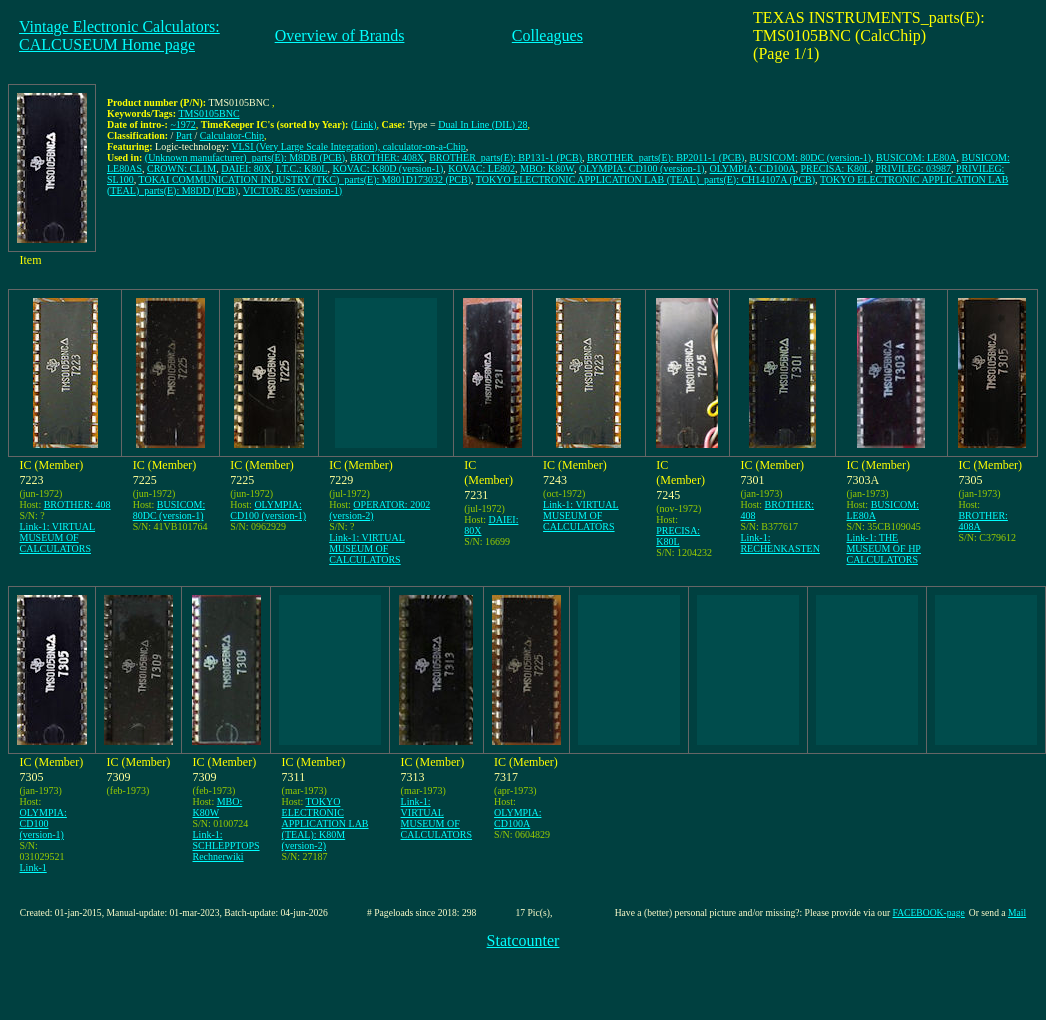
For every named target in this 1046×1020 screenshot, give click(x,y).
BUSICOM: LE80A (916, 157)
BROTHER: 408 (77, 504)
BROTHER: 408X (387, 157)
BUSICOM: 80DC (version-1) (810, 157)
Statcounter (523, 940)
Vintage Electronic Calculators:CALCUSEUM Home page (119, 35)
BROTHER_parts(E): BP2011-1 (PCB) (665, 157)
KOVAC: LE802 (481, 168)
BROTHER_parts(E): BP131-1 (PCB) (505, 157)
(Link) (364, 124)
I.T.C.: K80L (301, 168)
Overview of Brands (340, 35)
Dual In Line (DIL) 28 (482, 124)
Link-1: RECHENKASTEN (779, 543)
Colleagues (547, 35)
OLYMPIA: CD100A (753, 168)
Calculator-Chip (232, 135)
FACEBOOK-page (929, 912)
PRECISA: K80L (835, 168)
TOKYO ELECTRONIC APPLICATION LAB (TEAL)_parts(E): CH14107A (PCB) (645, 179)
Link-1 (33, 867)
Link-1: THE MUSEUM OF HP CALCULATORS (883, 548)
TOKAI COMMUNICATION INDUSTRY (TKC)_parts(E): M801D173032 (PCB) (305, 179)
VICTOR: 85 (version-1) (292, 190)
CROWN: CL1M (181, 168)
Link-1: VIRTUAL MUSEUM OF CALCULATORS (58, 537)
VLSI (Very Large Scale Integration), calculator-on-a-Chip (348, 146)
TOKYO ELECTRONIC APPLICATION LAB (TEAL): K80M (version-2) (325, 823)
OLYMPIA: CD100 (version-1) (642, 168)
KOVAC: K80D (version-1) (387, 168)
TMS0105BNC (208, 113)
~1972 (182, 124)
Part (184, 135)
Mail (1017, 912)
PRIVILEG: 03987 (913, 168)
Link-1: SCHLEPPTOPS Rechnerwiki (226, 845)
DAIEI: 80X (246, 168)
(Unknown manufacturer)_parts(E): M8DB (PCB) (245, 157)
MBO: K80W (547, 168)
